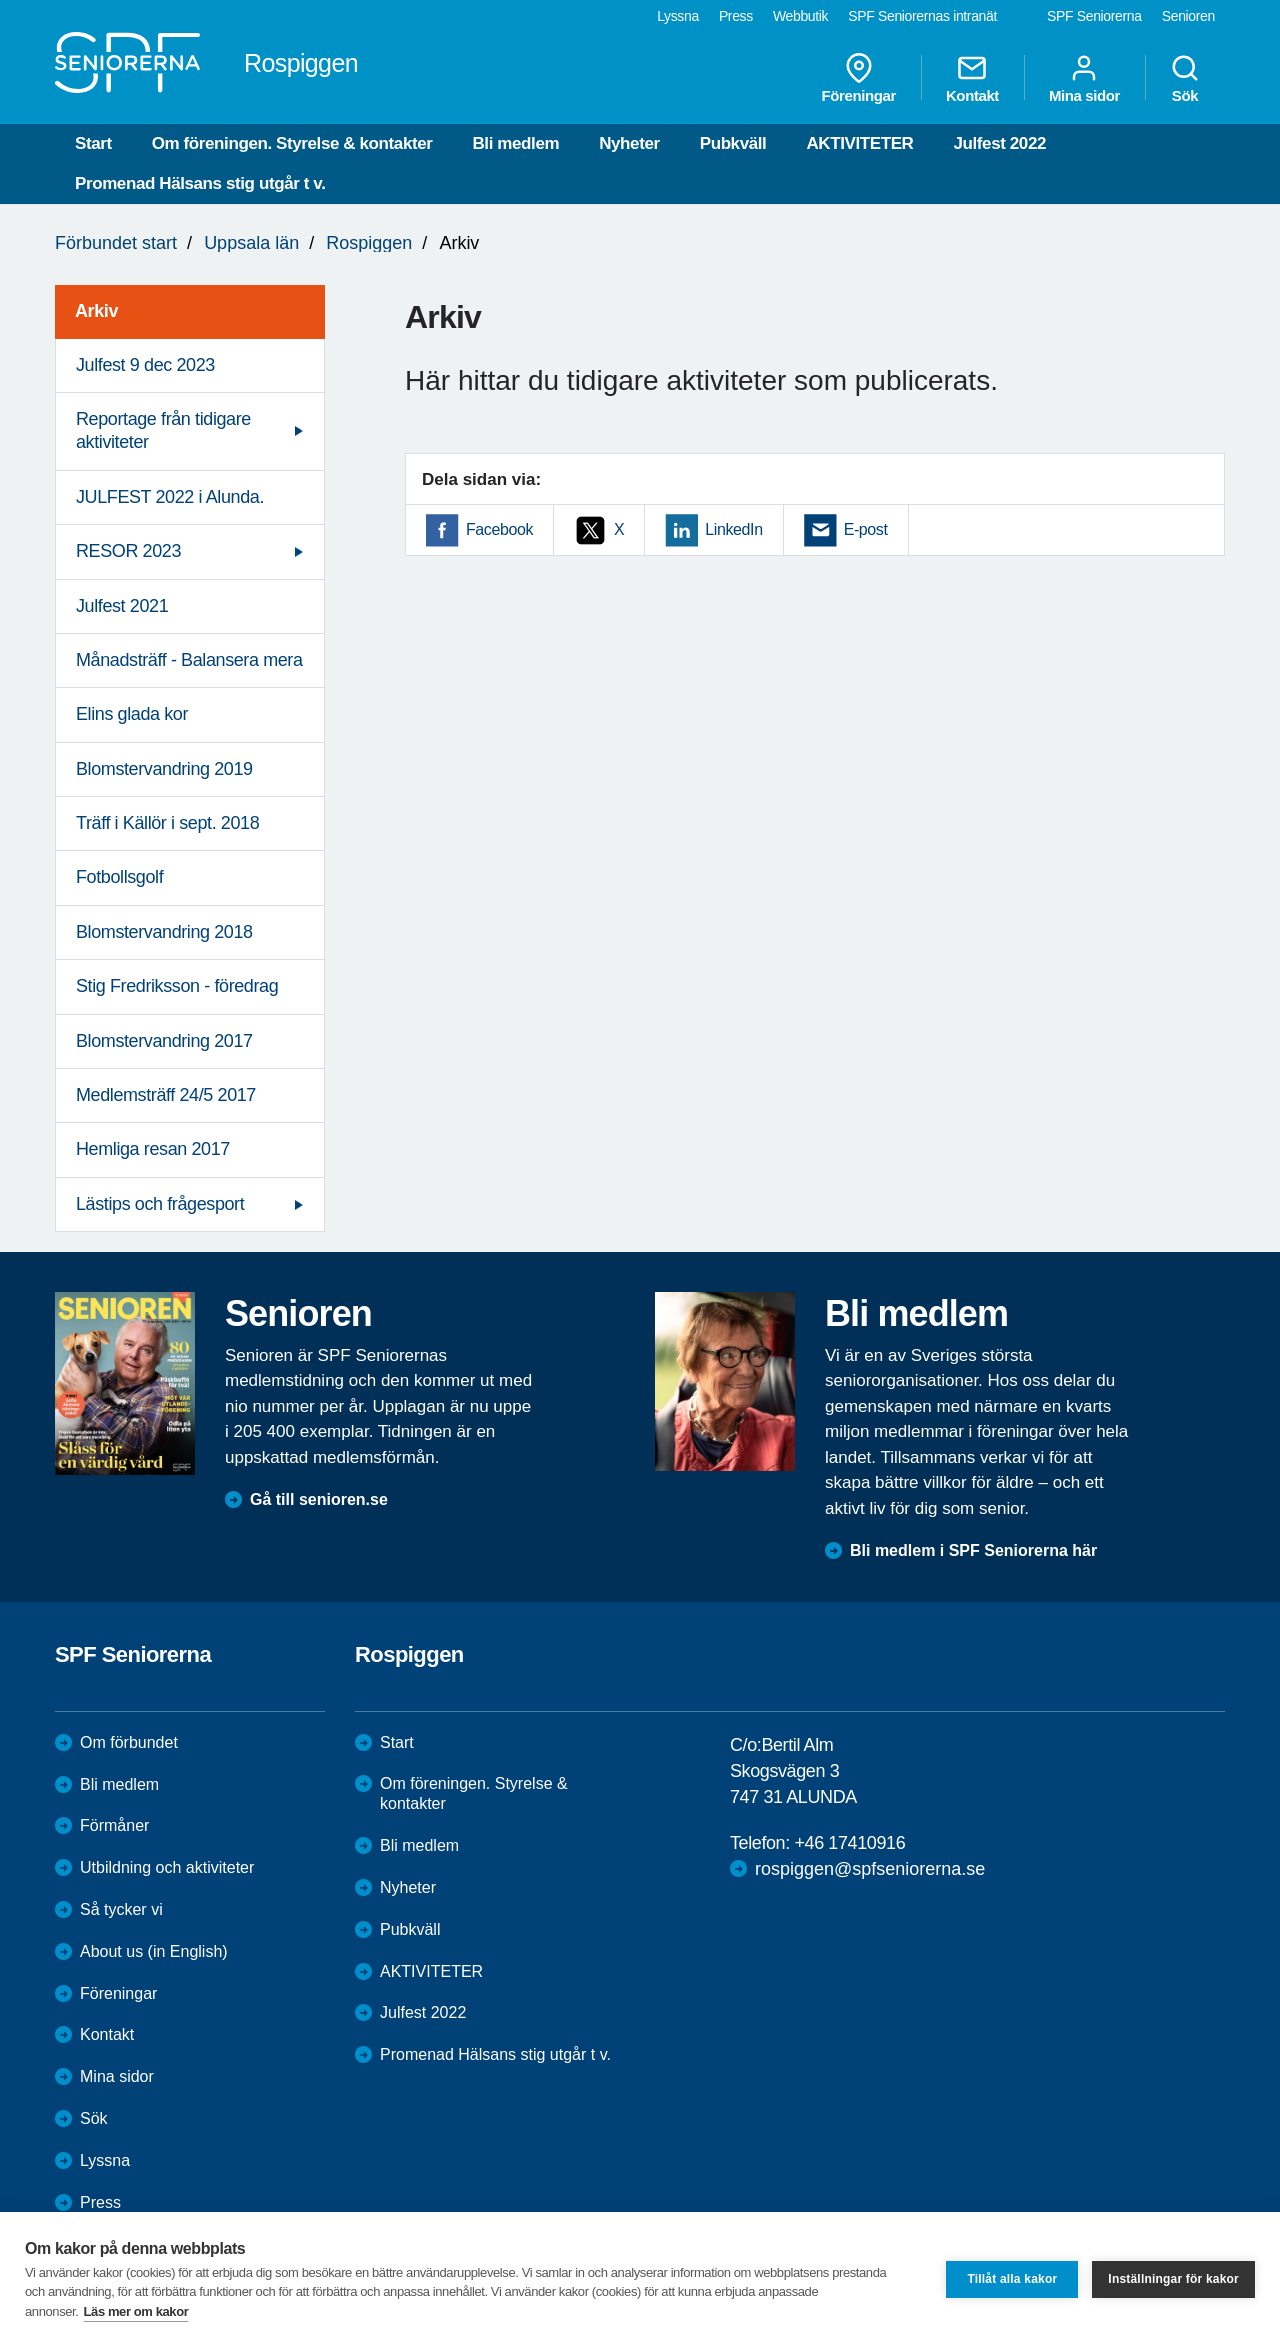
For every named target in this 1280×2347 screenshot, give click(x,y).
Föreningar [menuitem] (859, 78)
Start (93, 143)
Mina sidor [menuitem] (1084, 78)
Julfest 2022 (999, 143)
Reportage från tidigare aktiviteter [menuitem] (163, 430)
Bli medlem (515, 143)
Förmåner (114, 1825)
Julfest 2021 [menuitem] (122, 606)
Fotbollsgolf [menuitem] (119, 877)
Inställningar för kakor (1173, 2279)
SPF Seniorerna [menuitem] (1094, 16)
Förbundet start (116, 243)
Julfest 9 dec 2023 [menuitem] (145, 365)
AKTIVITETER (859, 143)
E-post (866, 529)
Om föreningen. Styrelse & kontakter (292, 143)
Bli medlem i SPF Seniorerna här (973, 1550)
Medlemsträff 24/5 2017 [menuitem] (166, 1095)
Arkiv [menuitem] (96, 311)
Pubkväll (733, 143)
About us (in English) (154, 1951)
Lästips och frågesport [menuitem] (160, 1204)
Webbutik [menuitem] (800, 16)
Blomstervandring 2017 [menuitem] (164, 1041)
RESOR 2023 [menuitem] (128, 551)
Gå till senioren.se (319, 1499)
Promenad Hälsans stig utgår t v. (200, 183)
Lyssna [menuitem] (678, 16)
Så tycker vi (121, 1909)
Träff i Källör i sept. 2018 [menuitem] (167, 823)
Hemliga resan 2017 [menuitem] (153, 1149)
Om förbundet (129, 1742)
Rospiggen (369, 243)
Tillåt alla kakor (1012, 2279)
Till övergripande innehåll (0, 0)
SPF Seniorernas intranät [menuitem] (922, 16)
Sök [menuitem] (1185, 78)
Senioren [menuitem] (1188, 16)
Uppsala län (251, 243)
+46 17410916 (849, 1843)
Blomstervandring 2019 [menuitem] (164, 769)
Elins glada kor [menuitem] (132, 714)
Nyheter (629, 143)
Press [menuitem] (736, 16)
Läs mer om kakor (136, 2311)
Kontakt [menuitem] (972, 78)
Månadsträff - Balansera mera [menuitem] (189, 660)
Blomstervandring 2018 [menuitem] (164, 932)
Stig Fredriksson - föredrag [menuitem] (177, 986)
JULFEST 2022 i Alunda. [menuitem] (170, 497)
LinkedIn (733, 529)
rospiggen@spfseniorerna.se (870, 1869)
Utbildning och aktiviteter (167, 1867)
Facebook (499, 529)
